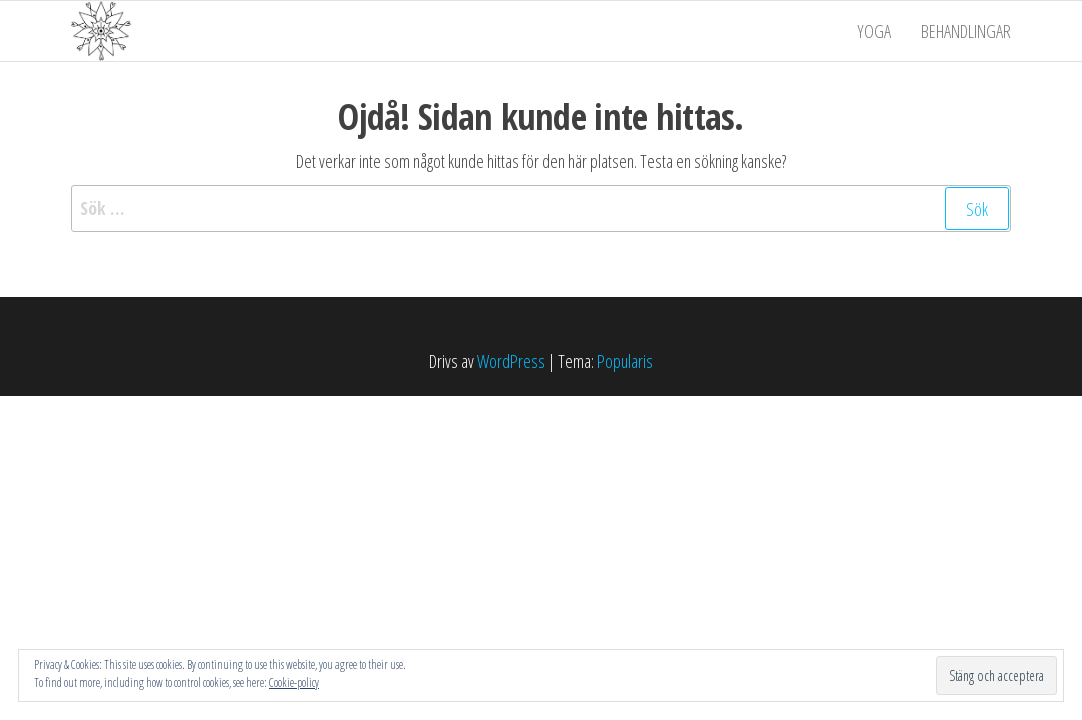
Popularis (625, 361)
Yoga (874, 31)
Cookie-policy (294, 682)
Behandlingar (966, 31)
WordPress (511, 361)
